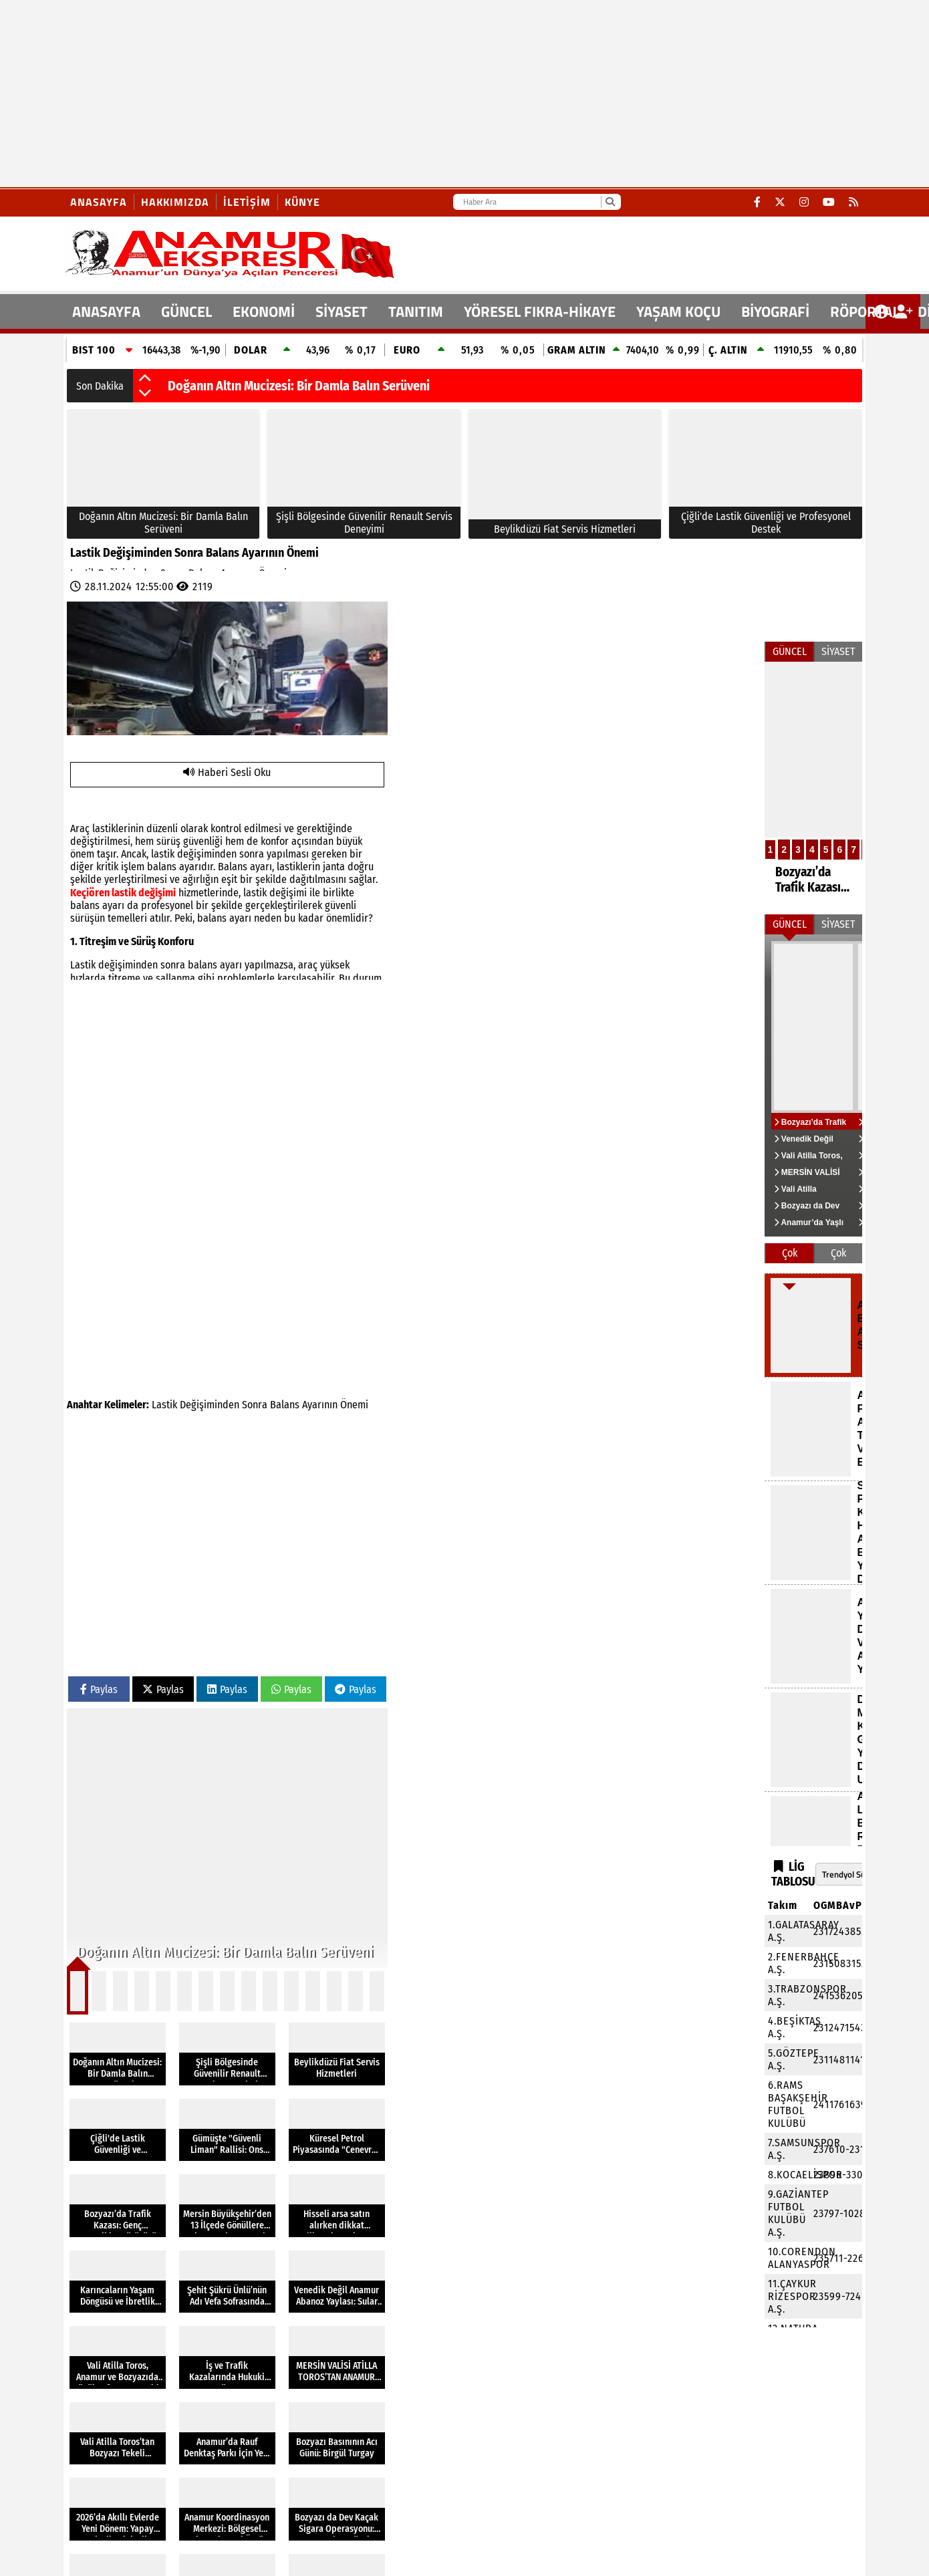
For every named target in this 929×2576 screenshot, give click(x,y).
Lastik (164, 1404)
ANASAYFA (106, 311)
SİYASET (341, 311)
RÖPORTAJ (863, 311)
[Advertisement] (401, 93)
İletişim (247, 202)
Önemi (354, 1404)
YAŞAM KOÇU (678, 311)
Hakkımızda (175, 202)
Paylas (99, 1689)
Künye (302, 202)
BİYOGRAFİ (775, 311)
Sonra (254, 1404)
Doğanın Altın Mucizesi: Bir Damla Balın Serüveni (299, 386)
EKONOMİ (264, 311)
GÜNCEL (186, 311)
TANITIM (415, 311)
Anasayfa (98, 202)
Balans (284, 1404)
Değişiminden (209, 1404)
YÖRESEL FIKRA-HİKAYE (540, 311)
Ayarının (320, 1404)
